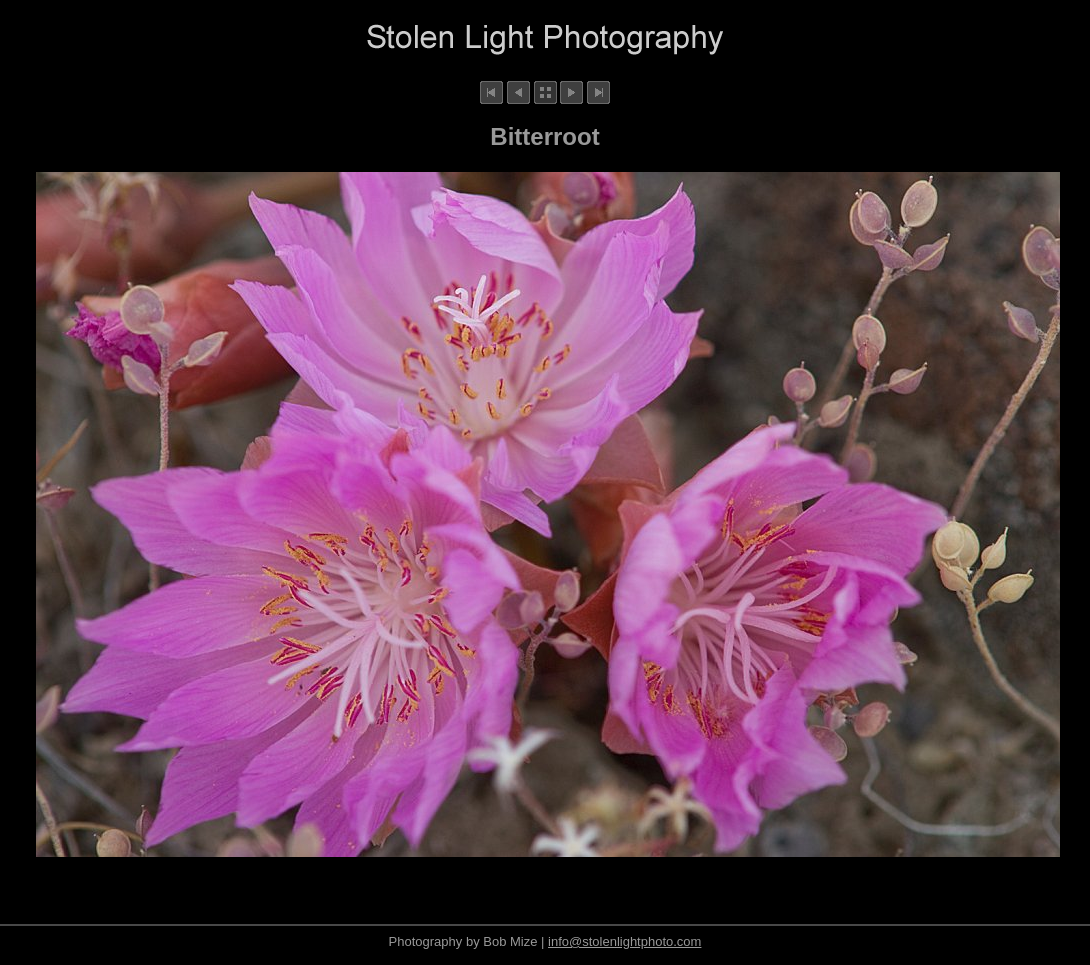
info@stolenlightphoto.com (624, 941)
